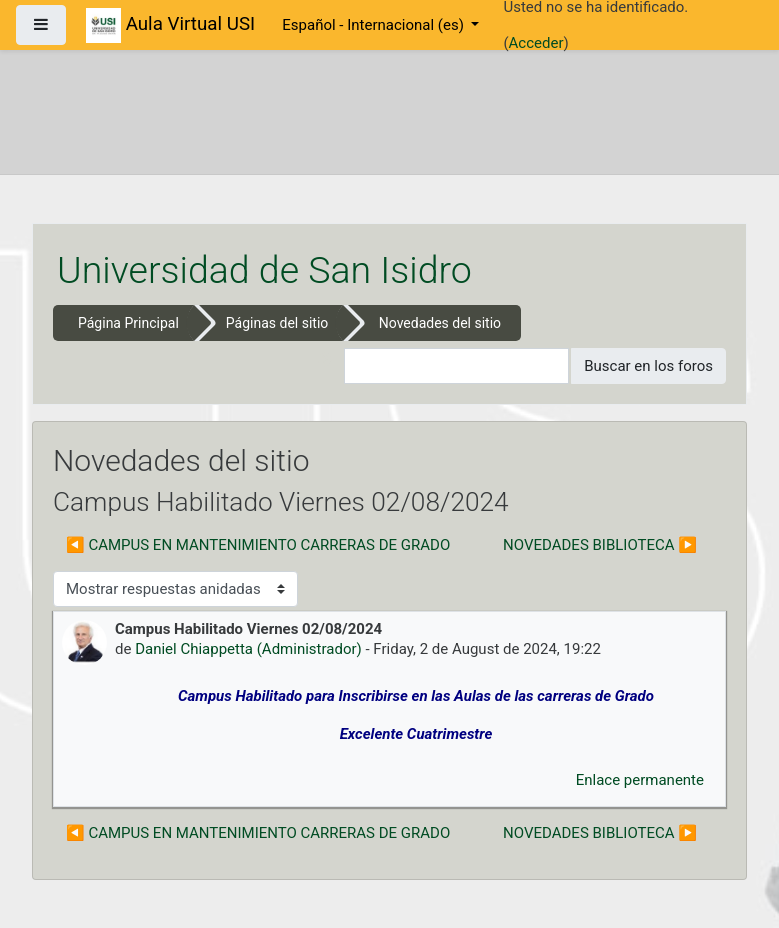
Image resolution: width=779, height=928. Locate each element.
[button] (329, 366)
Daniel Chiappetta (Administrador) (248, 649)
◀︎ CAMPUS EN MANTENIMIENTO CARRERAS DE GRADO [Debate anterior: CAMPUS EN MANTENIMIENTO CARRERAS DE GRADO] (258, 545)
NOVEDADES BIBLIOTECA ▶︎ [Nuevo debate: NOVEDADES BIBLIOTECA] (600, 545)
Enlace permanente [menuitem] (640, 780)
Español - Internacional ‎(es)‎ (374, 25)
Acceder (536, 43)
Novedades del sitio (440, 323)
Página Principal (128, 323)
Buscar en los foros (648, 366)
